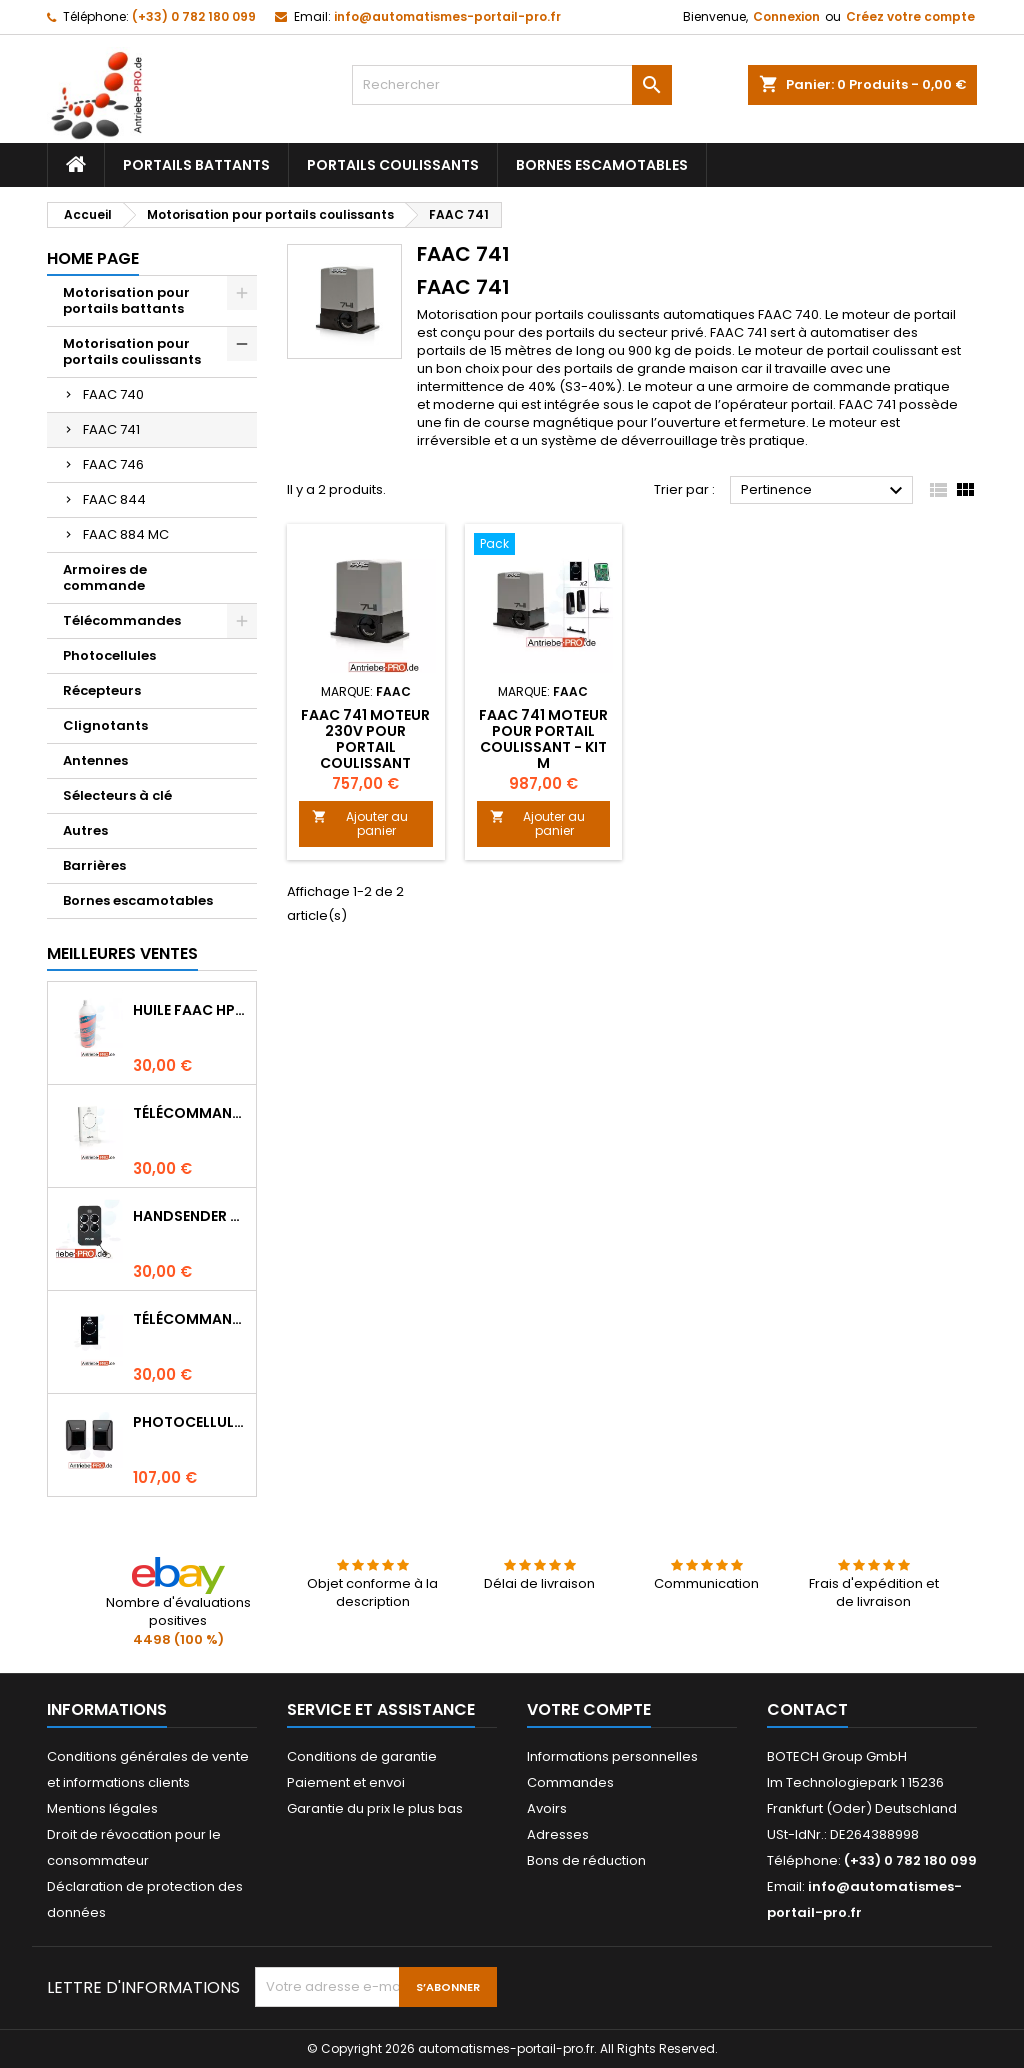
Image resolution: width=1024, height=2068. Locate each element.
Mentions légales (102, 1808)
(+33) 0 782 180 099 (194, 16)
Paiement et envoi (346, 1782)
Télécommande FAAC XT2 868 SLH (190, 1113)
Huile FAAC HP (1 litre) (190, 1010)
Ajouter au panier (360, 823)
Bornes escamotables (602, 165)
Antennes (95, 760)
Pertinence (824, 491)
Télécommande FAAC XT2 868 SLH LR (190, 1319)
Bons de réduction (586, 1860)
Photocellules (109, 655)
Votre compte (589, 1709)
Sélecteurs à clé (117, 795)
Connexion (786, 16)
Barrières (94, 865)
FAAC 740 (113, 394)
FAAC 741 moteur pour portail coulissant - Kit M (543, 739)
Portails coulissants (393, 165)
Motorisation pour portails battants (126, 300)
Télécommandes (122, 620)
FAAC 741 (111, 429)
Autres (85, 830)
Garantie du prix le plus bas (375, 1808)
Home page (93, 258)
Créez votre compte (910, 16)
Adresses (558, 1834)
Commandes (570, 1782)
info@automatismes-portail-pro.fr (447, 16)
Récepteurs (102, 690)
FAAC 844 (114, 499)
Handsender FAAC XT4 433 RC (190, 1216)
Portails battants (196, 165)
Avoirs (547, 1808)
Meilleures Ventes (122, 953)
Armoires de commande (105, 577)
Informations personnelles (612, 1756)
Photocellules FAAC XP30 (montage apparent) (190, 1422)
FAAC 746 (113, 464)
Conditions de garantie (362, 1756)
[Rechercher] (512, 85)
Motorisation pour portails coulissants (132, 351)
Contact (807, 1709)
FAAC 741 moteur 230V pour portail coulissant (365, 739)
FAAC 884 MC (126, 534)
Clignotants (105, 725)
